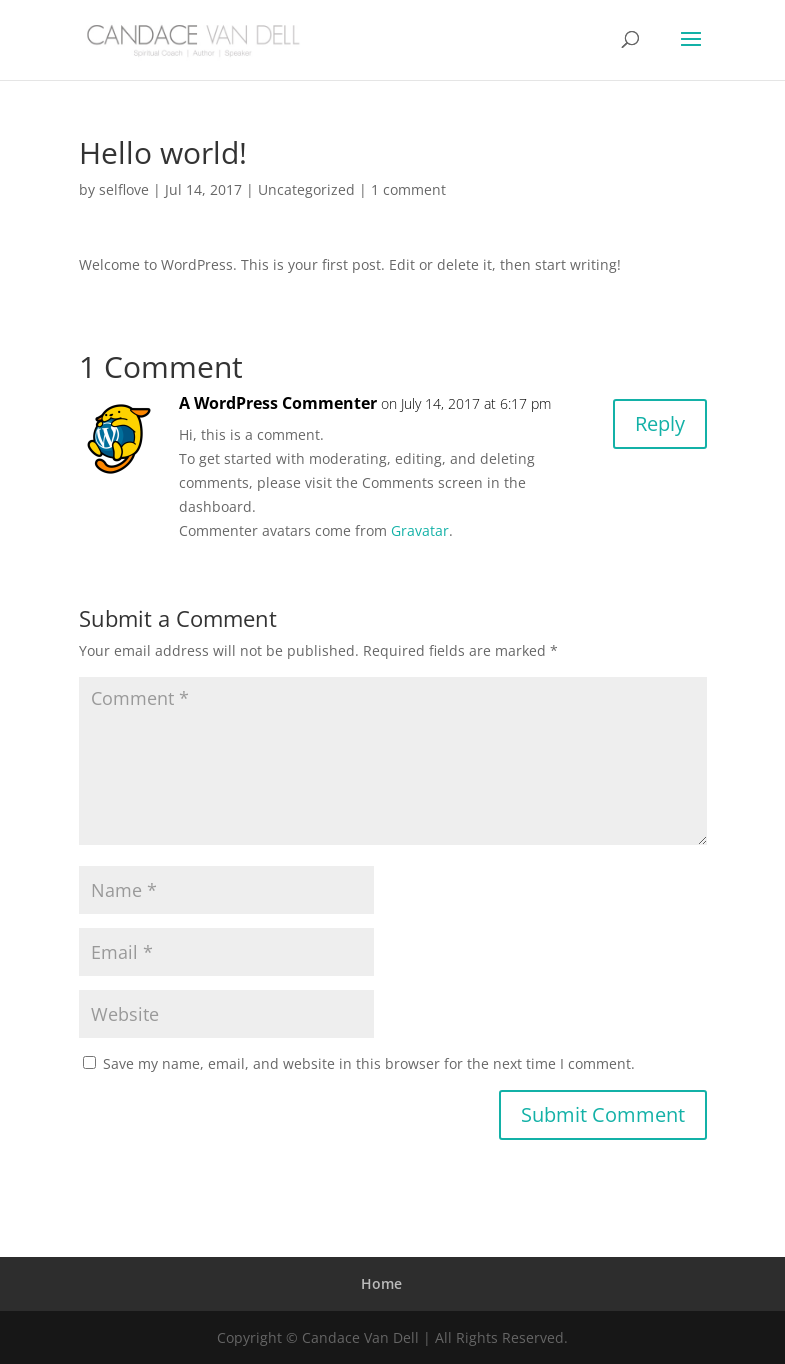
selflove (124, 189)
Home (381, 1283)
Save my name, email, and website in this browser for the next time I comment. (369, 1063)
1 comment (408, 189)
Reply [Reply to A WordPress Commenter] (660, 423)
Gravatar (420, 530)
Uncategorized (306, 189)
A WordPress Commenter (278, 403)
